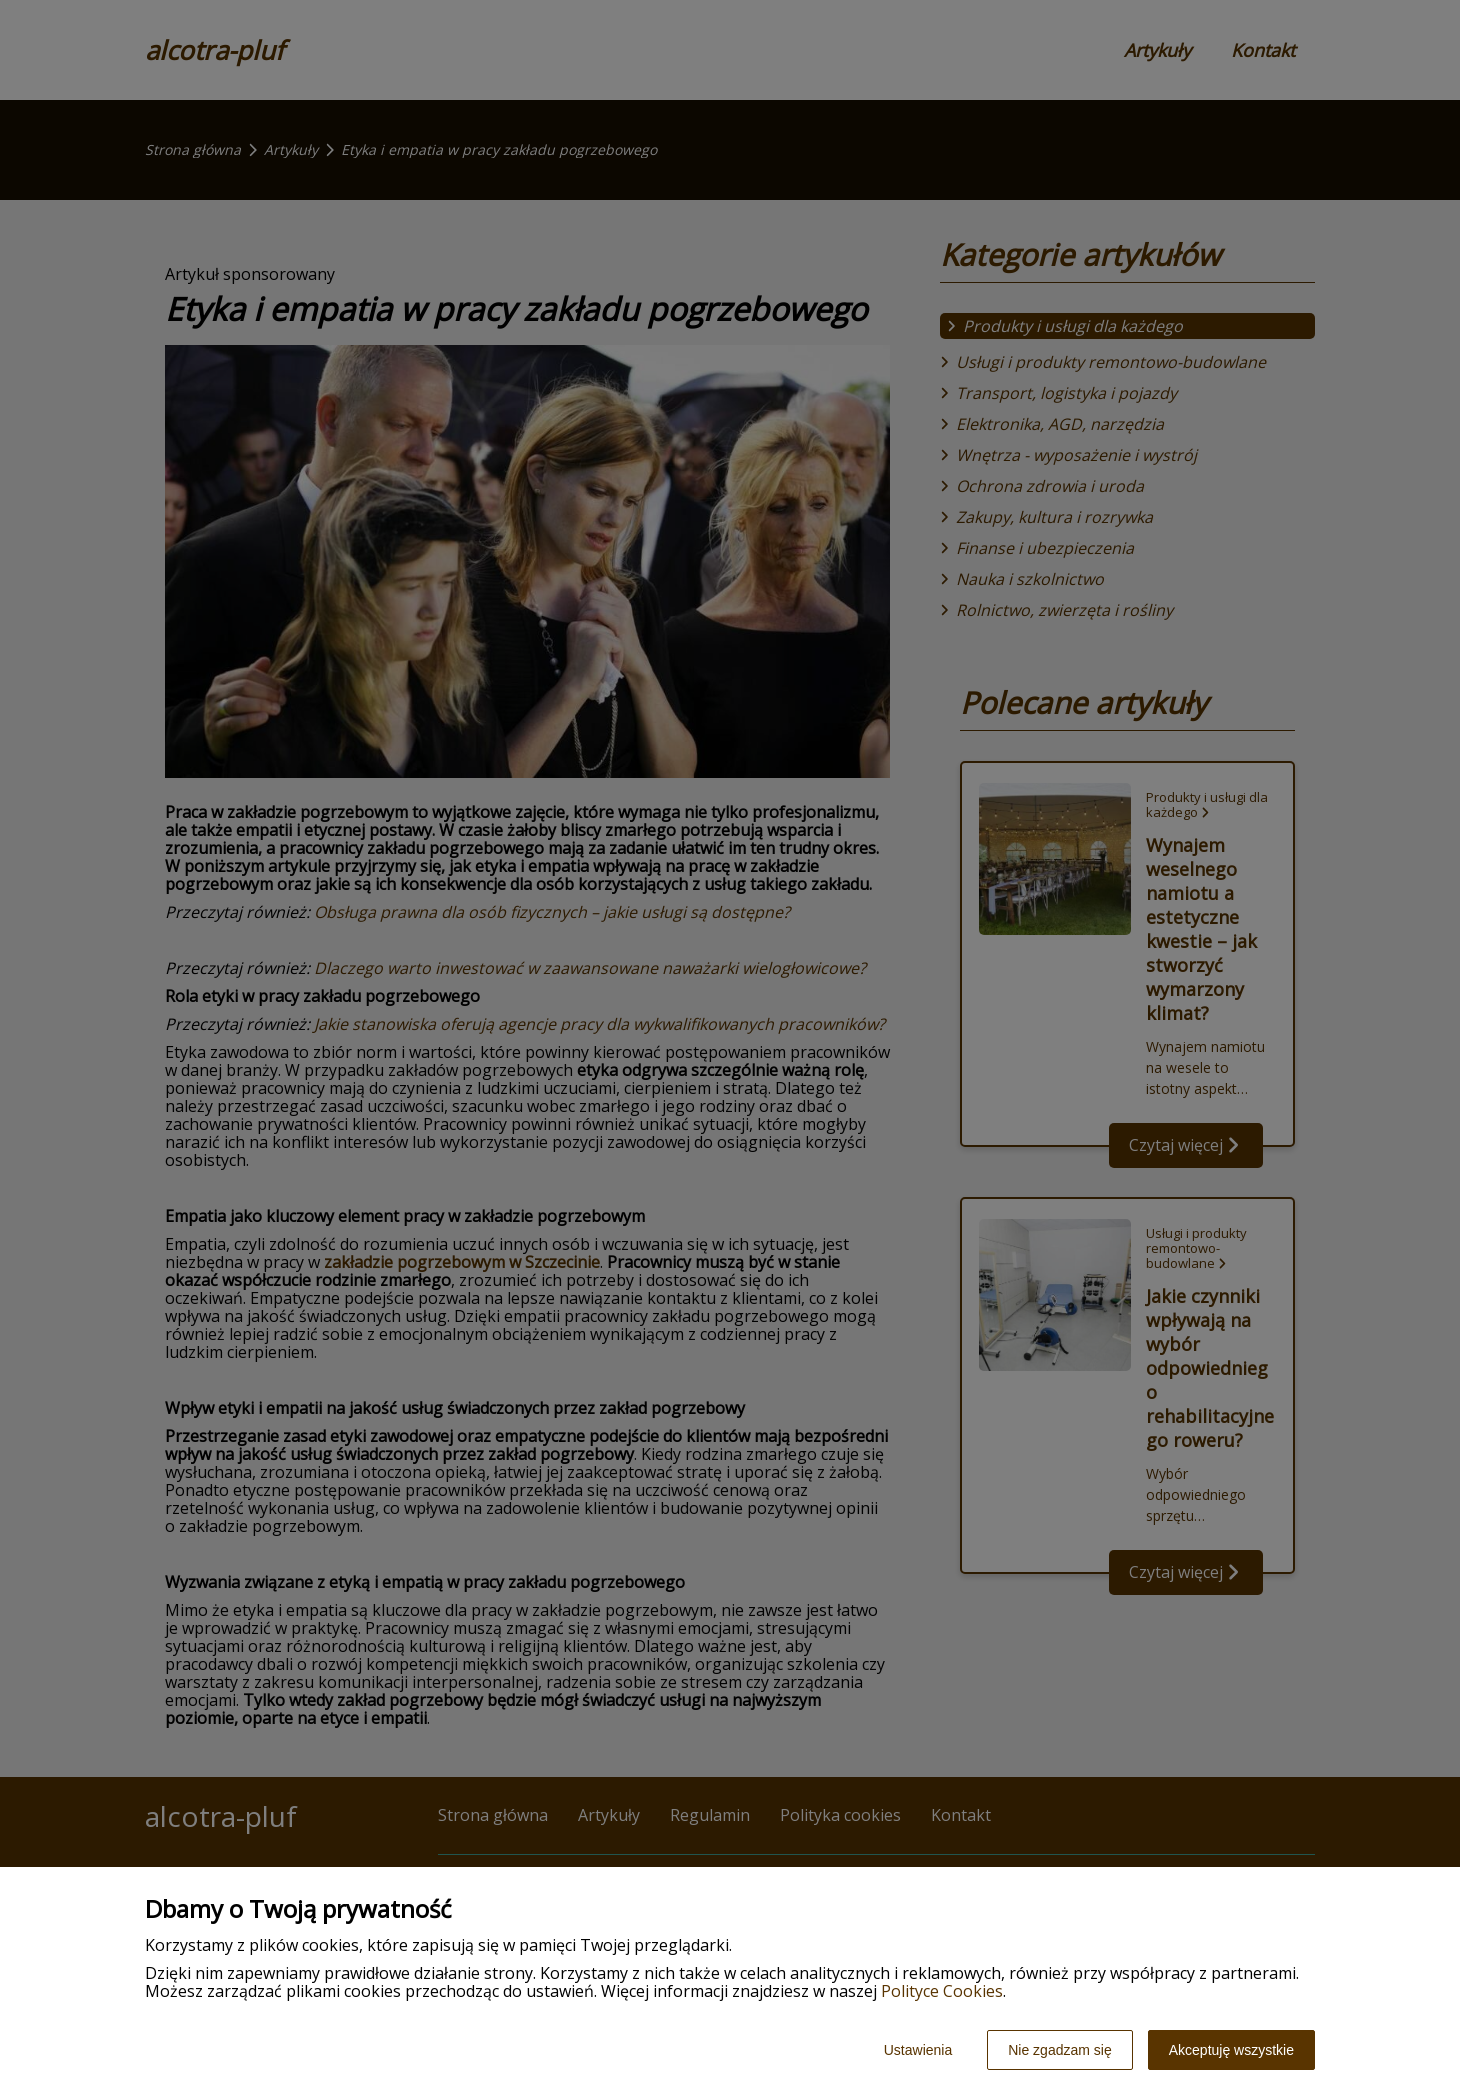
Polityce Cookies (942, 1991)
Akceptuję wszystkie (1231, 2050)
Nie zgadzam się (1060, 2050)
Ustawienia (918, 2050)
